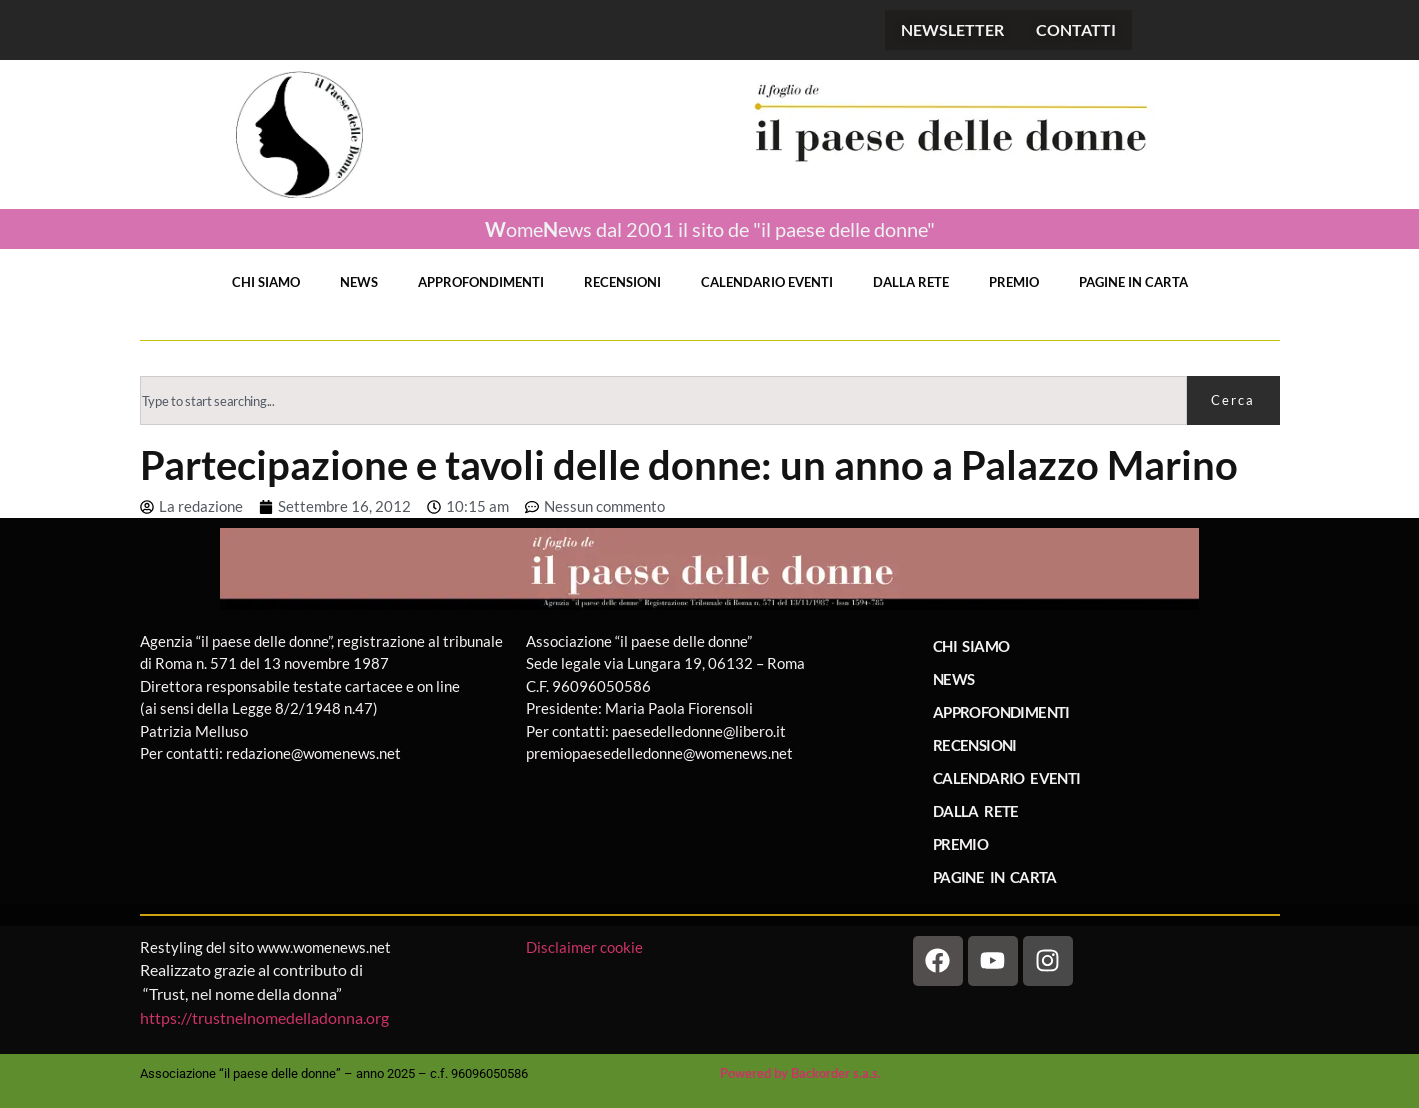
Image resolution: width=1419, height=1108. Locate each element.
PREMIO (1014, 282)
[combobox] (663, 400)
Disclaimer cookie (586, 947)
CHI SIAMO (266, 282)
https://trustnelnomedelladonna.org (264, 1017)
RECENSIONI (622, 282)
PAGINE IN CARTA (1133, 282)
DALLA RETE (911, 282)
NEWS (359, 282)
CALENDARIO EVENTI (767, 282)
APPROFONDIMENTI (481, 282)
